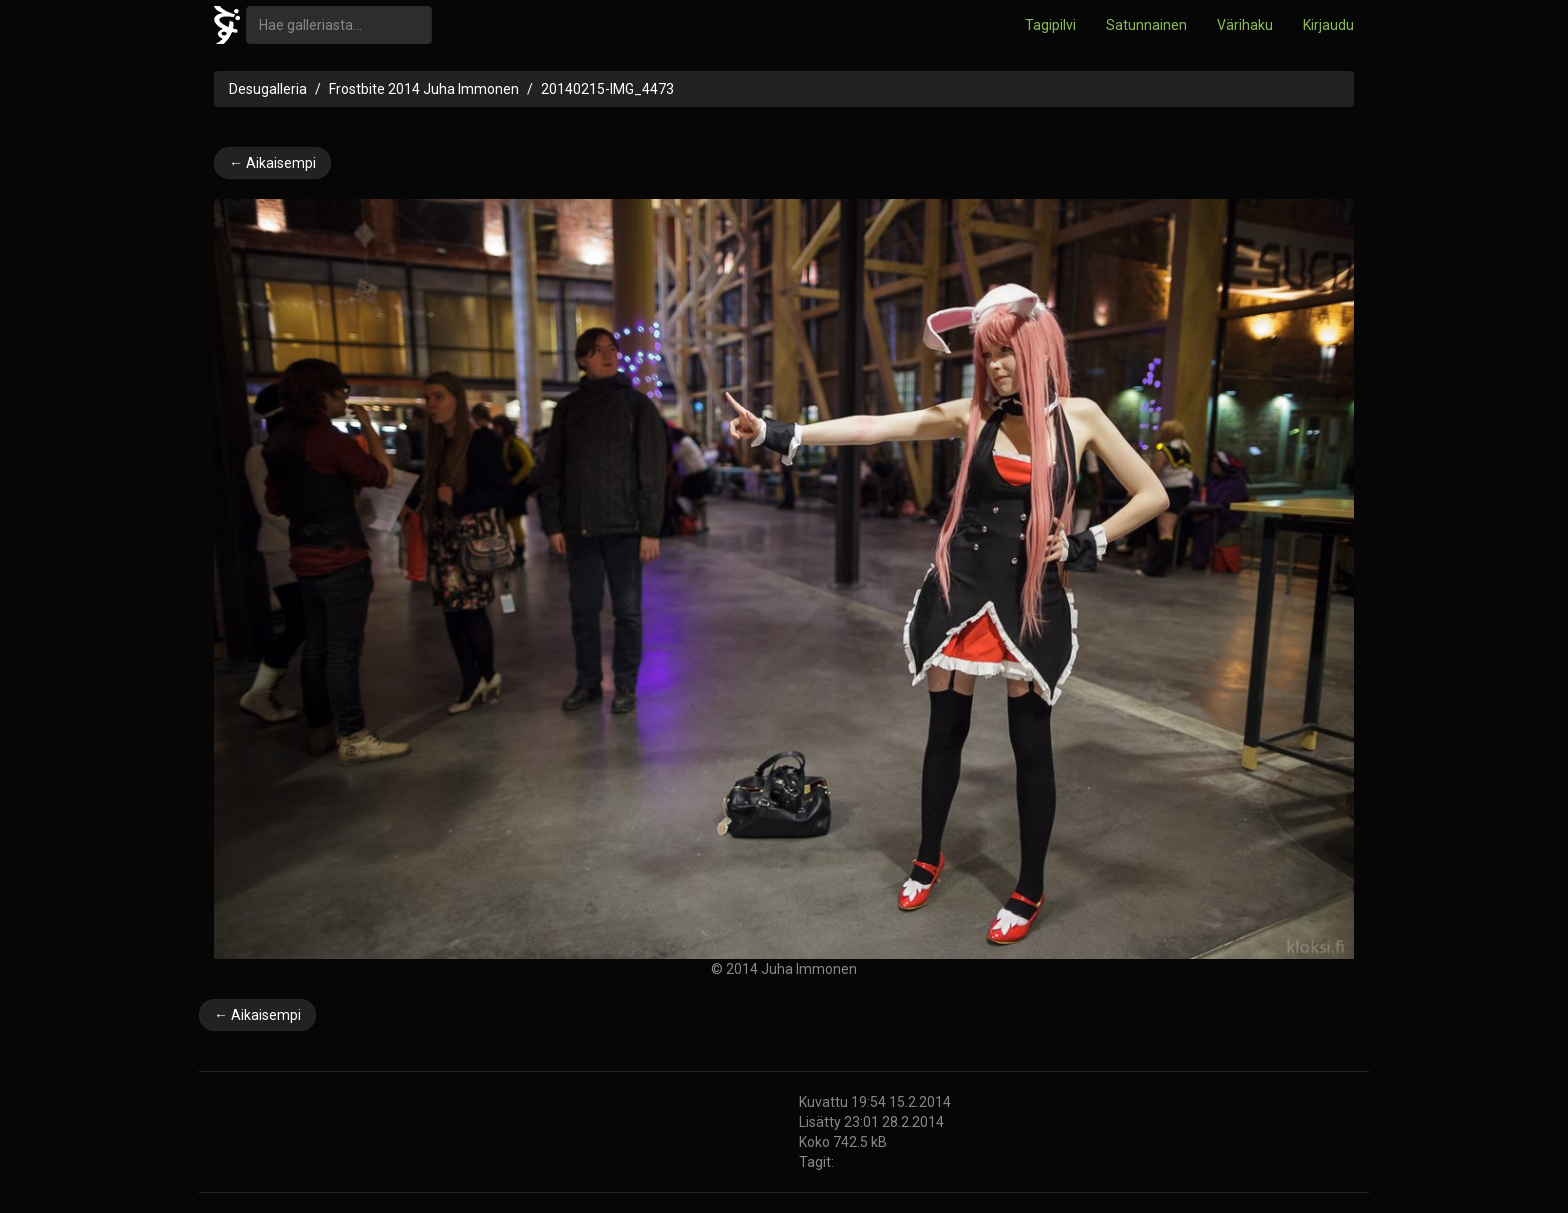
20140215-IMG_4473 (607, 89)
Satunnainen (1146, 25)
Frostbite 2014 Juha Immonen (424, 89)
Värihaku (1245, 25)
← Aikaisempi (272, 163)
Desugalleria (268, 89)
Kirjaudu (1328, 25)
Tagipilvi (1050, 25)
